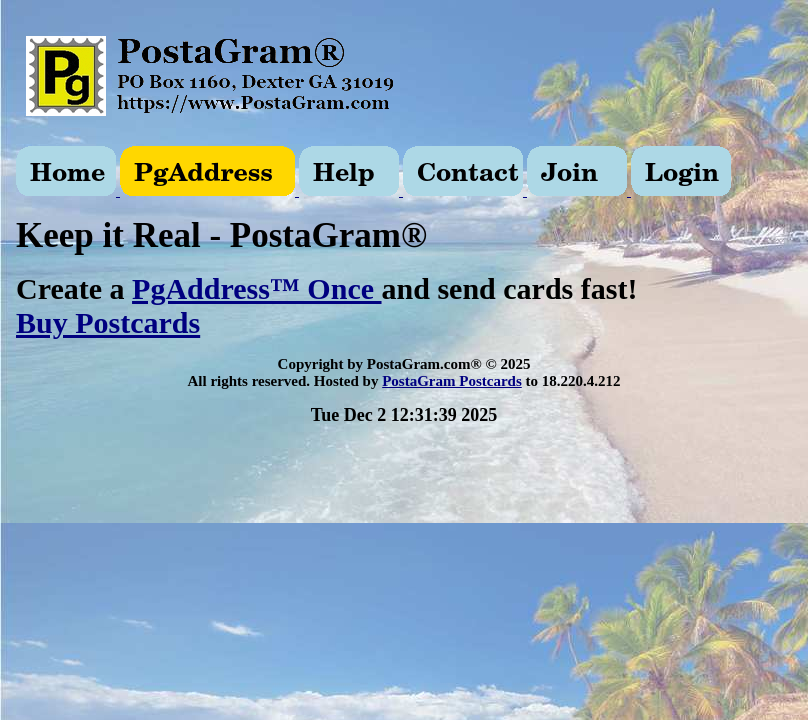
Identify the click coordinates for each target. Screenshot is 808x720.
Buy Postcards (108, 322)
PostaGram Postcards (452, 381)
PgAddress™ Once (256, 288)
